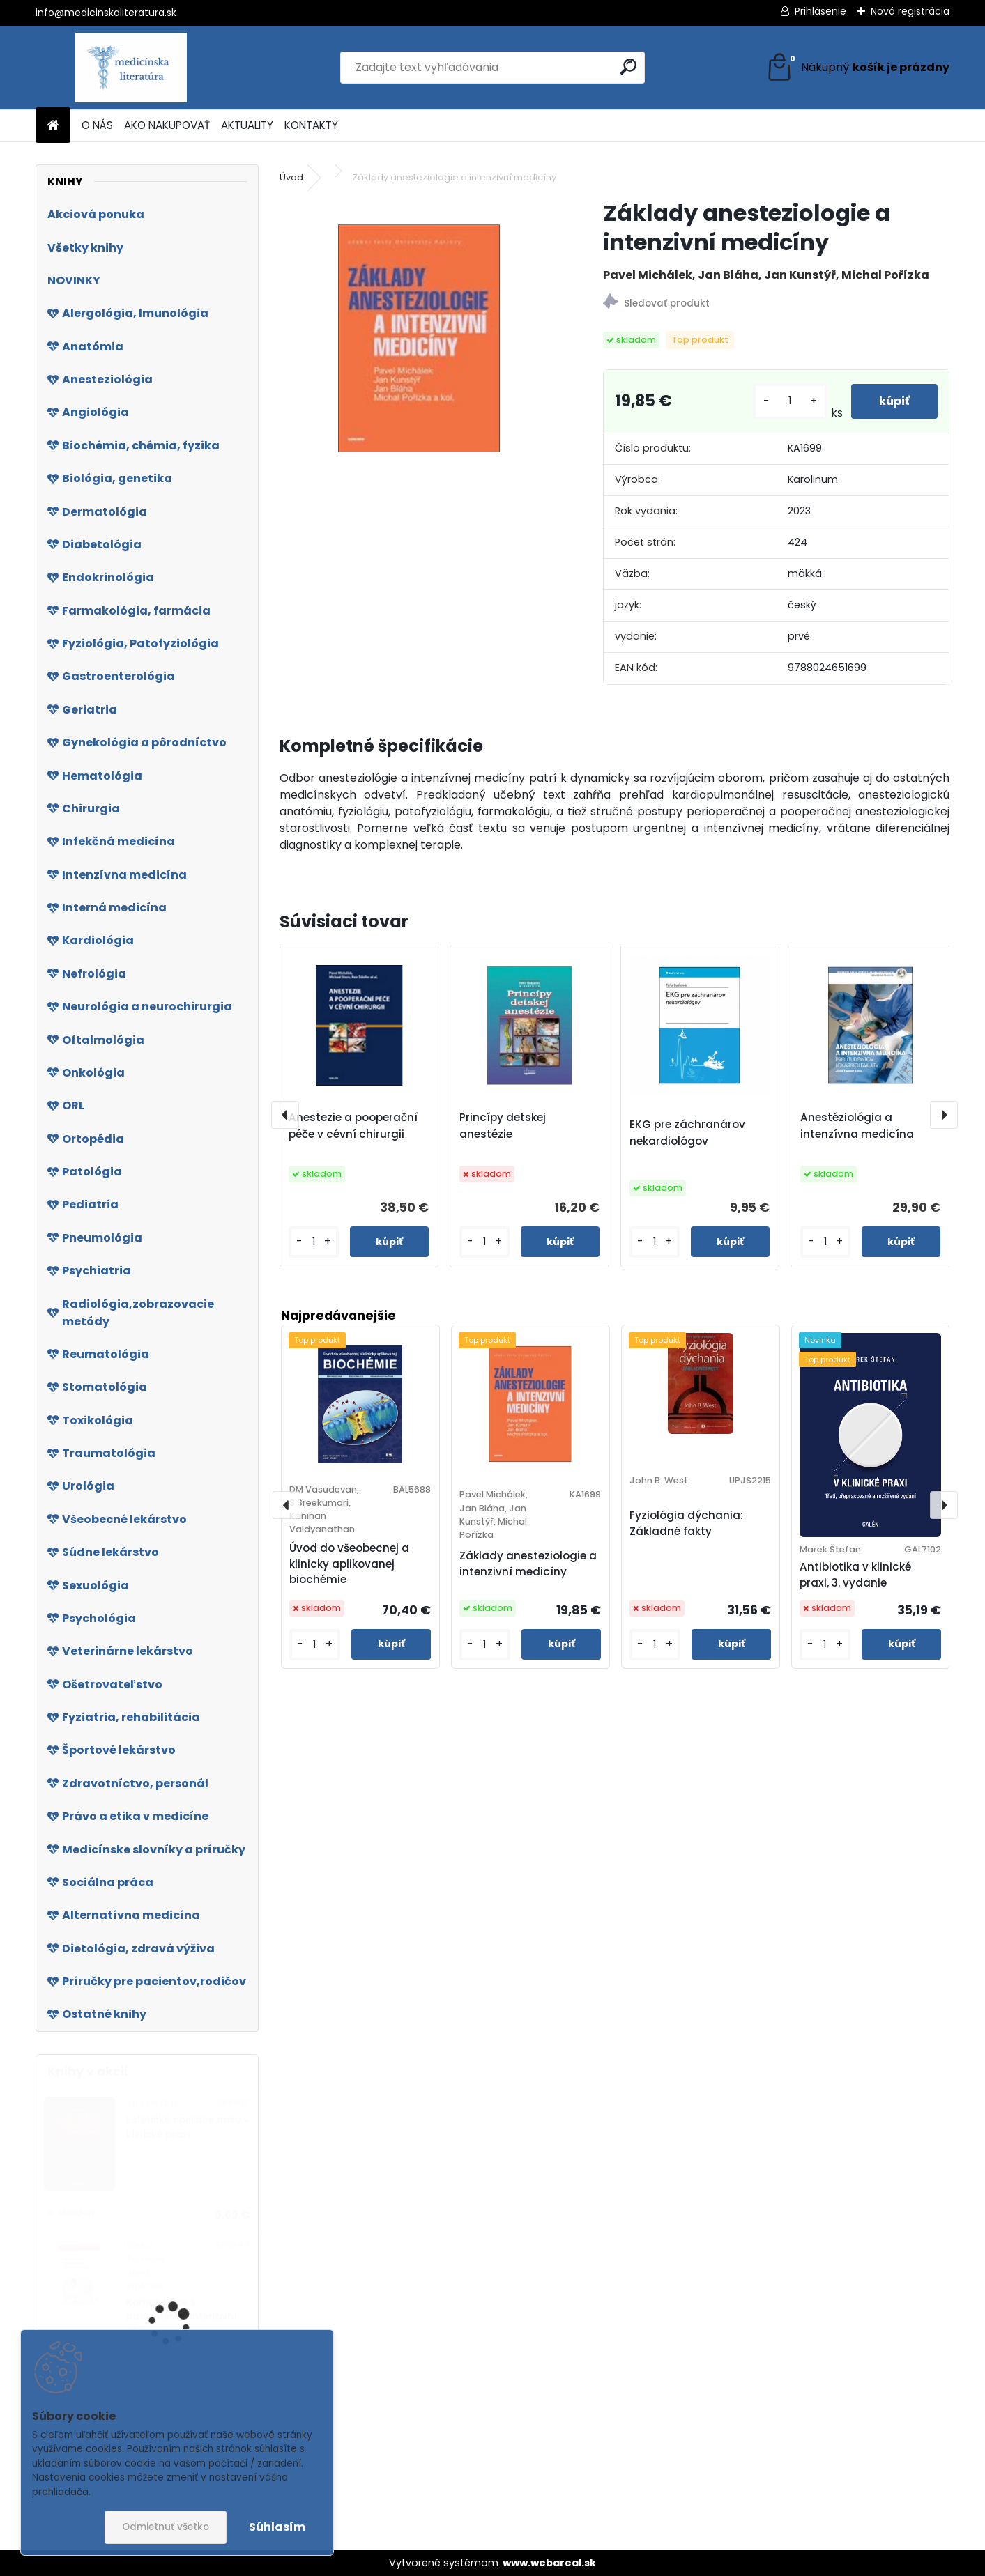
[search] (628, 67)
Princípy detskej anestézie (502, 1125)
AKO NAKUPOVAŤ (167, 125)
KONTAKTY (311, 125)
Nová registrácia (910, 11)
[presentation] (285, 1115)
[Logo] (131, 67)
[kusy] (790, 401)
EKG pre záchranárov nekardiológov (687, 1132)
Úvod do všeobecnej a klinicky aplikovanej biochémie (349, 1564)
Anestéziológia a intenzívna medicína (857, 1125)
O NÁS (97, 125)
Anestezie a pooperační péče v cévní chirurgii (353, 1125)
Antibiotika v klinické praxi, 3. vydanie (855, 1574)
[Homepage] (53, 125)
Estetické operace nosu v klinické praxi (188, 2127)
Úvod (291, 177)
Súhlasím (277, 2527)
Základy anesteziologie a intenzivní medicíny (528, 1563)
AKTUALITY (247, 125)
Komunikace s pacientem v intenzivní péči (181, 2317)
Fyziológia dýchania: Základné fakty (686, 1523)
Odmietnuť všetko (165, 2526)
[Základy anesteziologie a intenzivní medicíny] (419, 338)
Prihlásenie (820, 11)
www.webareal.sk (549, 2563)
